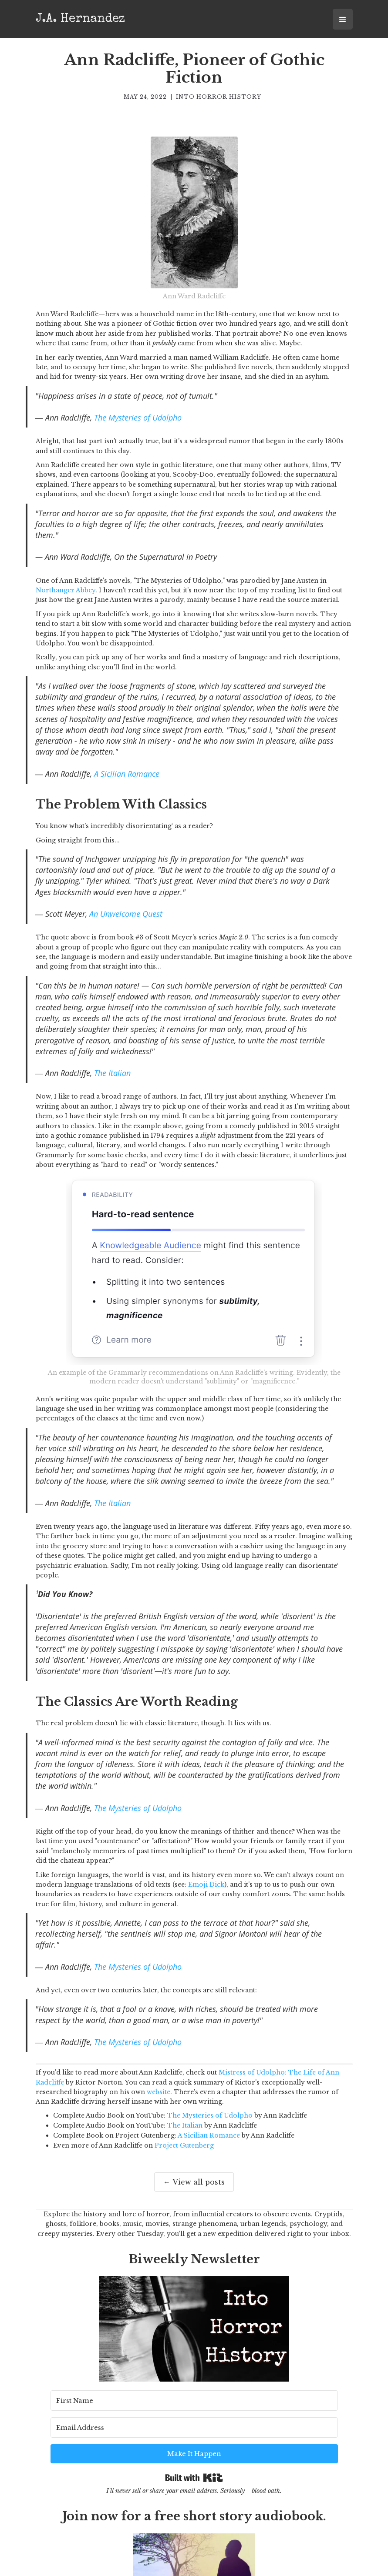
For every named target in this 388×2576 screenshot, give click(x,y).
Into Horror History (218, 97)
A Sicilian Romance (126, 773)
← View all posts (194, 2182)
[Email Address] (210, 2425)
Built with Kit (194, 2449)
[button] (343, 19)
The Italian (112, 1073)
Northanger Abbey (65, 590)
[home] (80, 18)
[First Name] (99, 2425)
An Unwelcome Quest (125, 914)
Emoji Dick (206, 1884)
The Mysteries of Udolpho (138, 417)
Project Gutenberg (184, 2145)
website (158, 2092)
